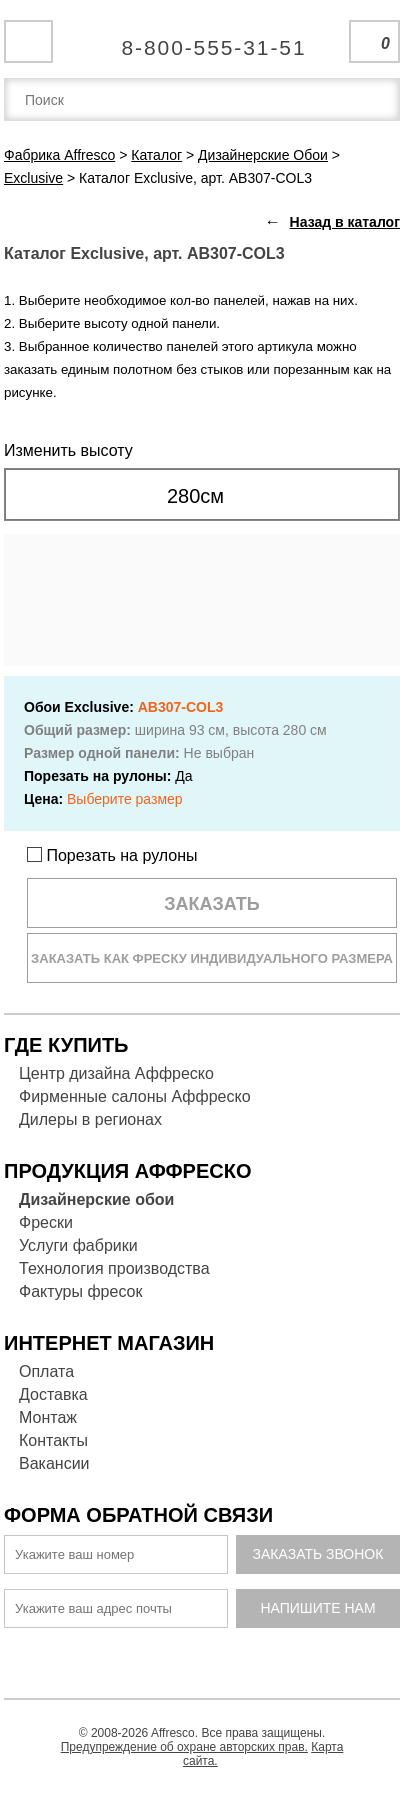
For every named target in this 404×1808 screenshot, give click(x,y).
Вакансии (54, 1463)
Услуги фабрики (78, 1245)
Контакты (53, 1440)
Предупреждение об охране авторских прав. (184, 1747)
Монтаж (48, 1417)
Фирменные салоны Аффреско (135, 1096)
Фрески (46, 1222)
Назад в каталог (345, 222)
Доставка (53, 1394)
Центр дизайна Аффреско (116, 1073)
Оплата (46, 1371)
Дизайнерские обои (96, 1199)
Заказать (212, 904)
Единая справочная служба (202, 40)
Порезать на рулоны (112, 855)
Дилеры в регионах (90, 1119)
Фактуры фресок (80, 1291)
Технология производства (114, 1268)
